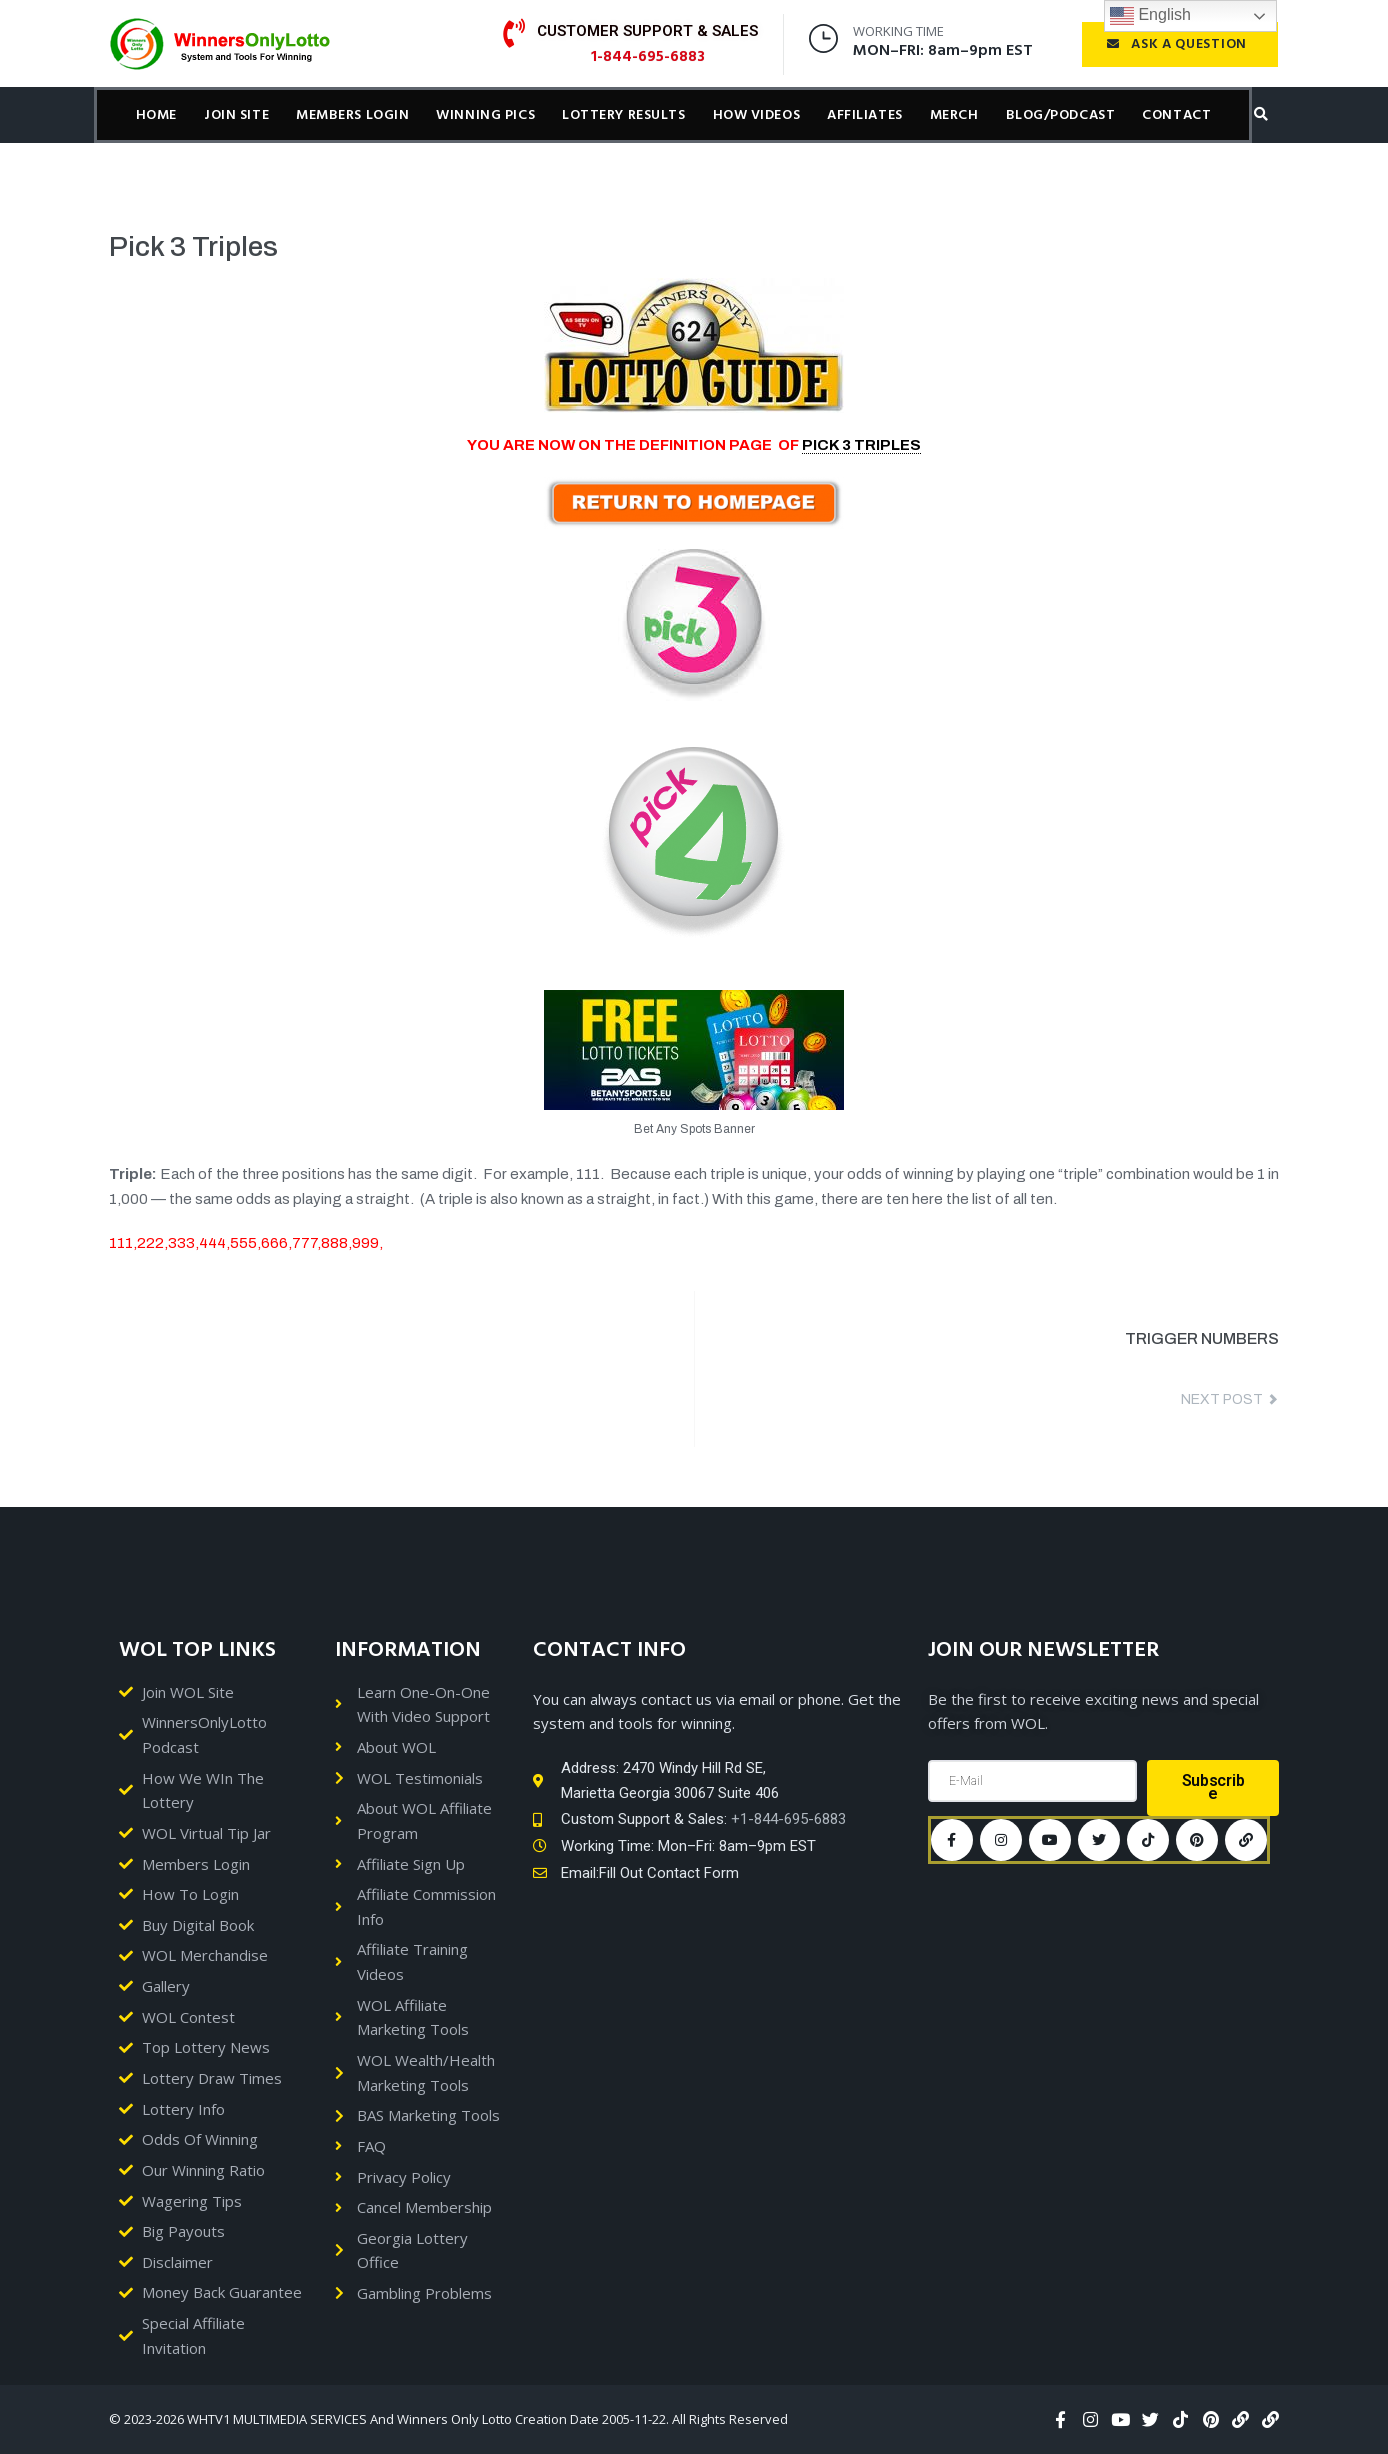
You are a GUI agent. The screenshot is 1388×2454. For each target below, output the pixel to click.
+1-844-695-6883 (788, 1819)
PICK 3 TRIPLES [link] (861, 445)
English (1150, 16)
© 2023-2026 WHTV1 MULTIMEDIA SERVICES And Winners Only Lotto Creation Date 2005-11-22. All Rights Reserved (448, 2419)
